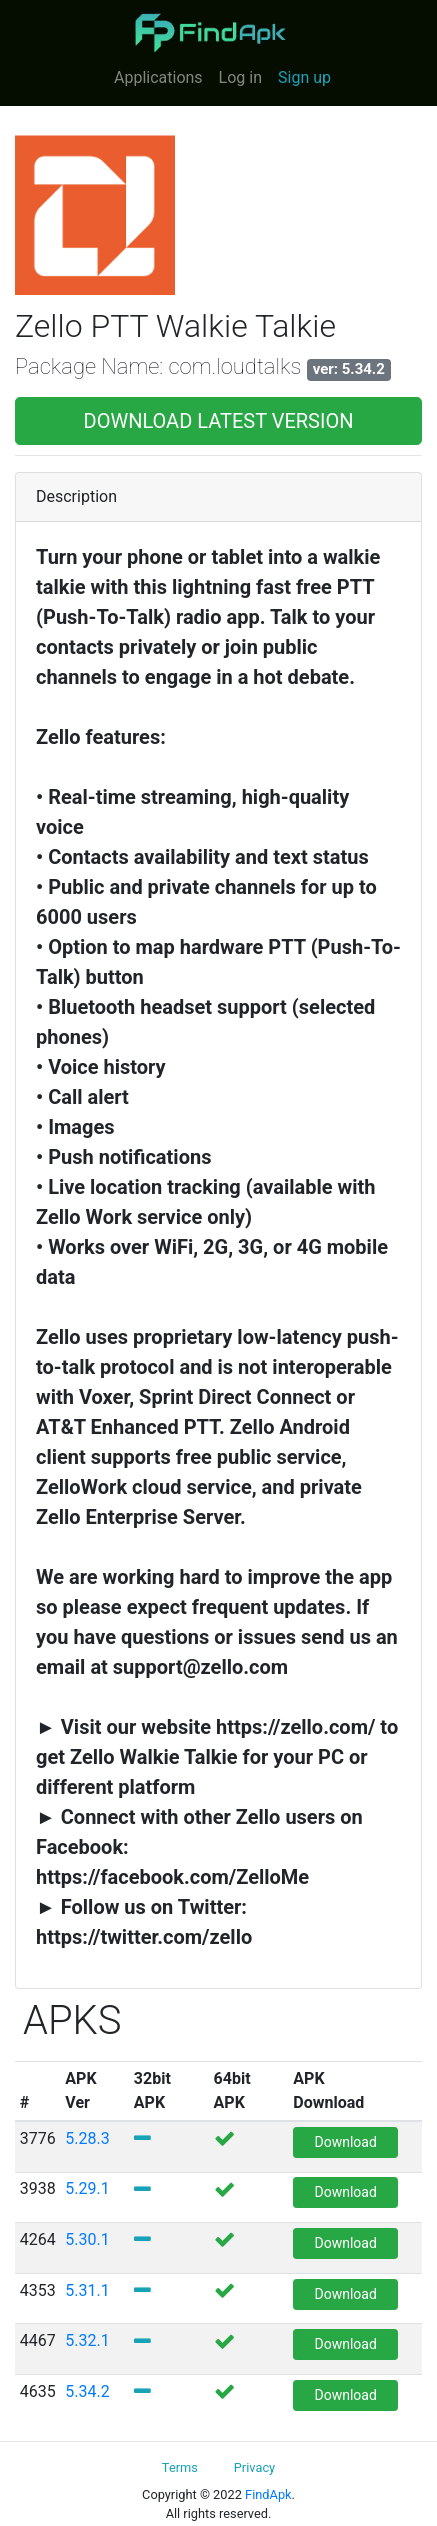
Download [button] (346, 2142)
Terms (180, 2467)
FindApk (268, 2494)
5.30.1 (87, 2239)
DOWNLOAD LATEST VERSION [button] (219, 421)
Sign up (304, 77)
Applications (158, 77)
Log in (240, 77)
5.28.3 (87, 2138)
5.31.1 (87, 2290)
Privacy (254, 2467)
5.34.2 (87, 2391)
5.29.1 (87, 2188)
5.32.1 (87, 2340)
